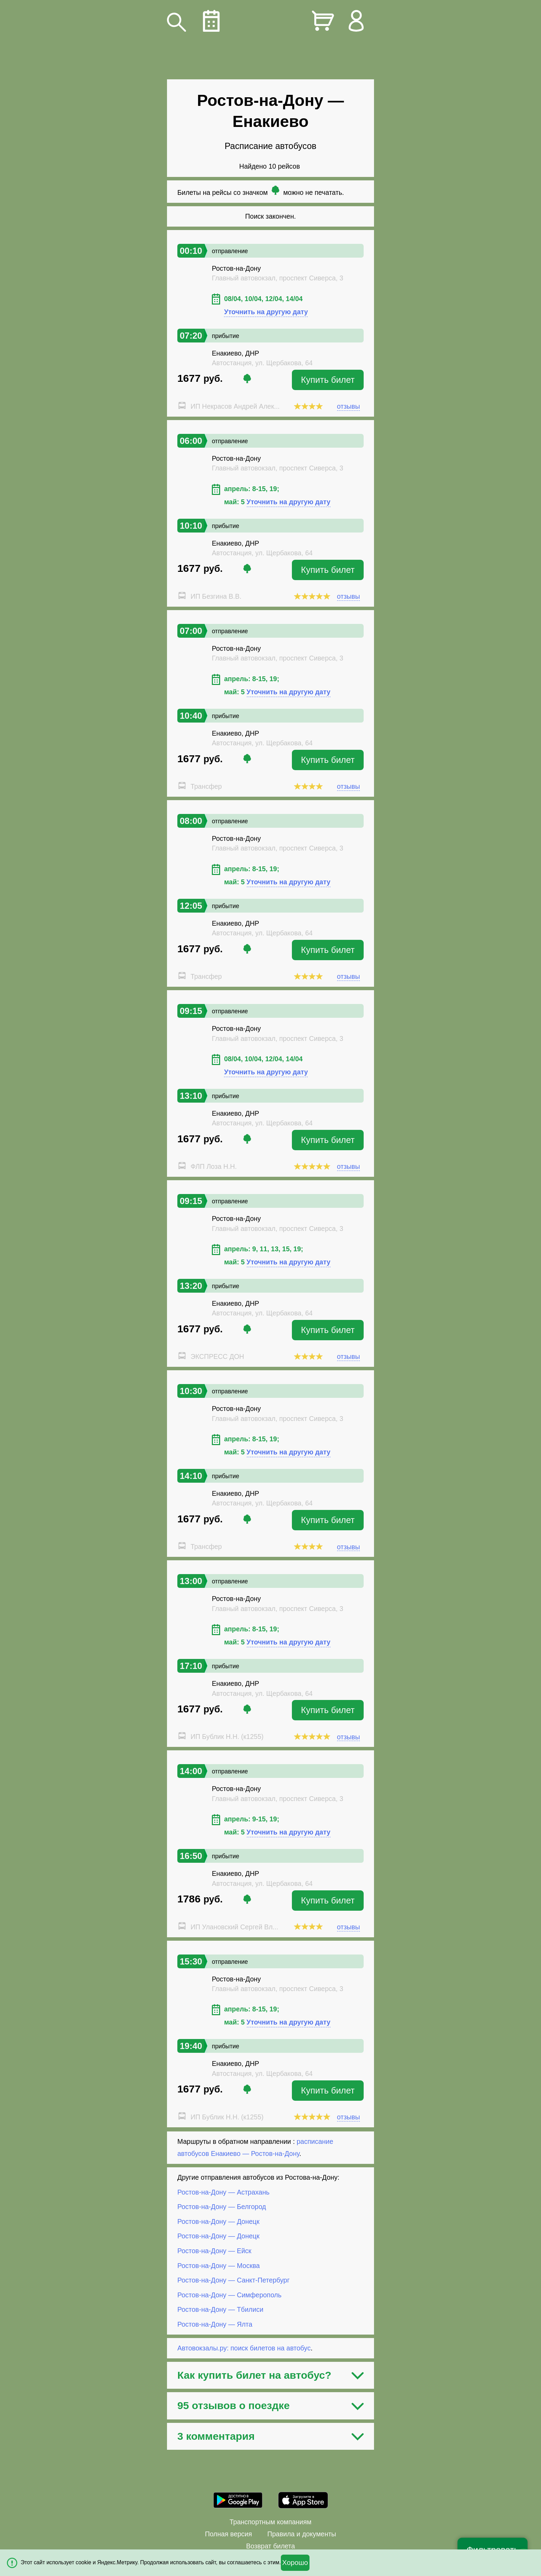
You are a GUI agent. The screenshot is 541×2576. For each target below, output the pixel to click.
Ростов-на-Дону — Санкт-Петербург (233, 2280)
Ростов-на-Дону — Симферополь (229, 2295)
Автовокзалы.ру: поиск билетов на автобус (244, 2348)
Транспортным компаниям (270, 2522)
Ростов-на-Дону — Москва (218, 2265)
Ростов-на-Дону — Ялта (214, 2324)
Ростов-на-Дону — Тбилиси (220, 2309)
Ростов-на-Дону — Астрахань (223, 2192)
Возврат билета (270, 2546)
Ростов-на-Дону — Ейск (214, 2251)
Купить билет (328, 380)
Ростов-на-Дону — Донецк (218, 2221)
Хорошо (295, 2562)
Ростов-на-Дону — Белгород (221, 2206)
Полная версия (228, 2534)
